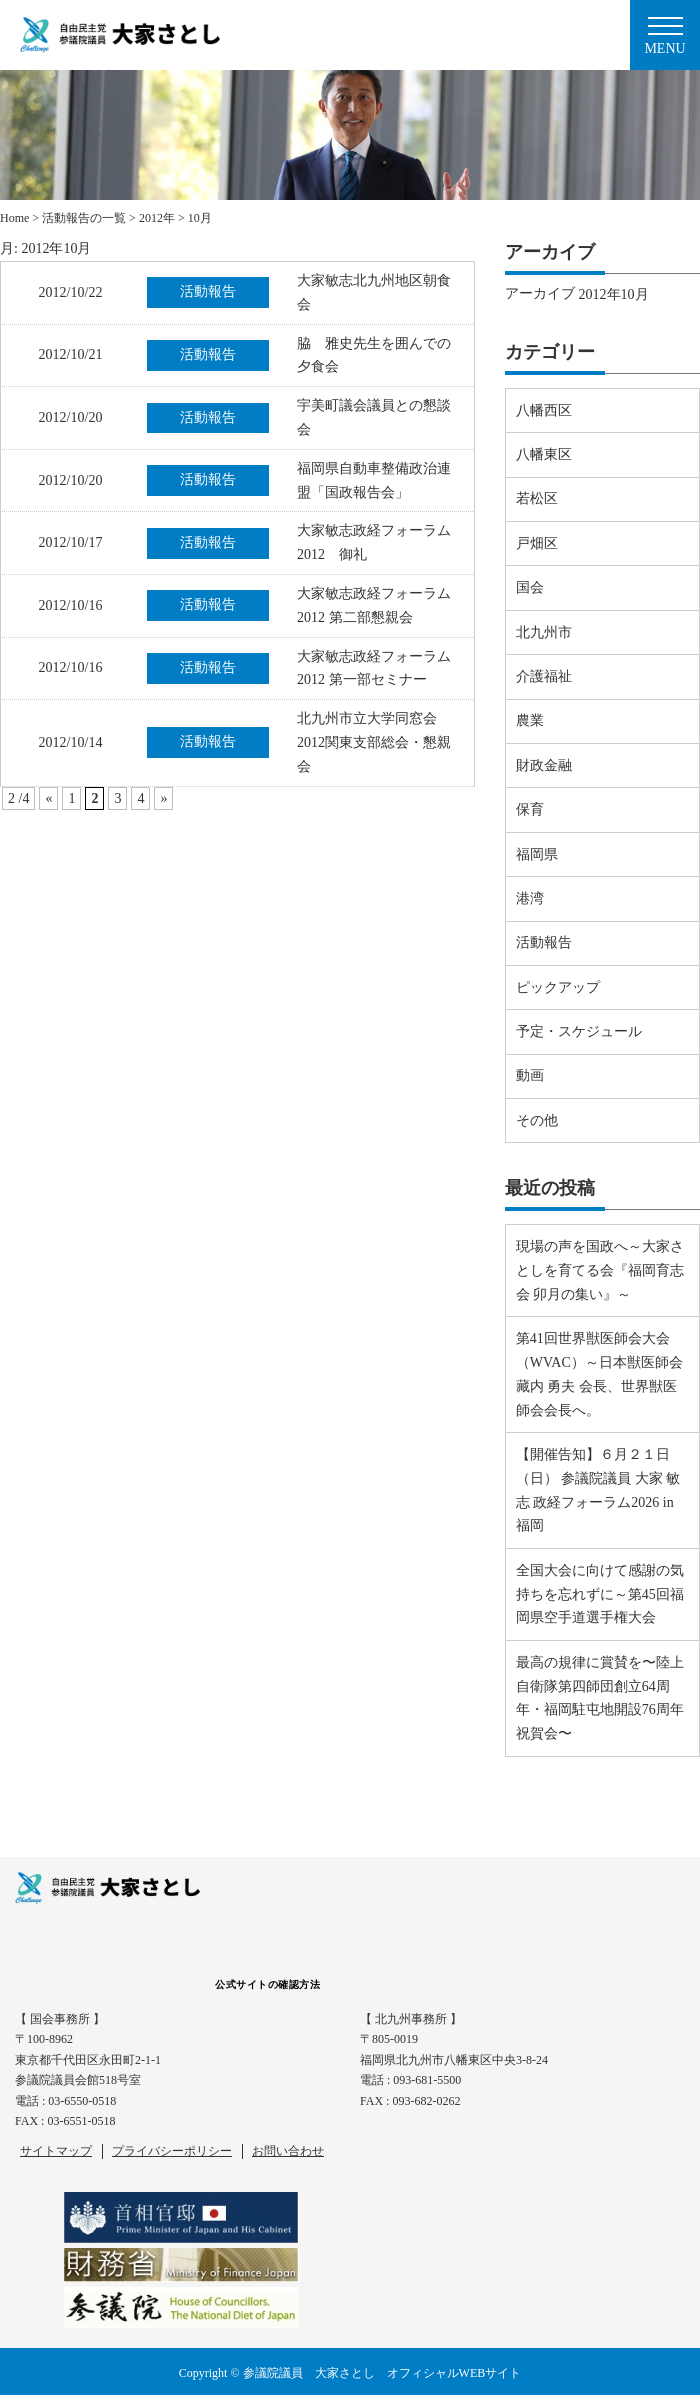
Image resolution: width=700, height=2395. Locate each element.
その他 (537, 1120)
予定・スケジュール (579, 1031)
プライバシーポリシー (172, 2151)
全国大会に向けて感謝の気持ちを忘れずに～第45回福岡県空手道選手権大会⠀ (600, 1594)
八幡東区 (544, 454)
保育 (530, 809)
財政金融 (544, 765)
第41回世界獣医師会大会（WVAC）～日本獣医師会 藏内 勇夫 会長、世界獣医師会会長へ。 (599, 1374)
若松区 (537, 498)
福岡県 (537, 854)
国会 (530, 587)
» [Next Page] (163, 798)
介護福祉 (544, 676)
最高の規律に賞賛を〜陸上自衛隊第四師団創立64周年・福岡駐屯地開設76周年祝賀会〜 (600, 1698)
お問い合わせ (288, 2151)
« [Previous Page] (48, 798)
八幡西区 (544, 410)
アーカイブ (540, 293)
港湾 (530, 898)
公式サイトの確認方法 (267, 1984)
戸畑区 (537, 543)
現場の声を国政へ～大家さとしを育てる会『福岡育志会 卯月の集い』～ (600, 1270)
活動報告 (544, 942)
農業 (530, 720)
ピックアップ (558, 987)
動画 (530, 1075)
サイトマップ (56, 2151)
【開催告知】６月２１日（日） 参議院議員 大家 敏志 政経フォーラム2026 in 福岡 (598, 1490)
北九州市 (544, 632)
